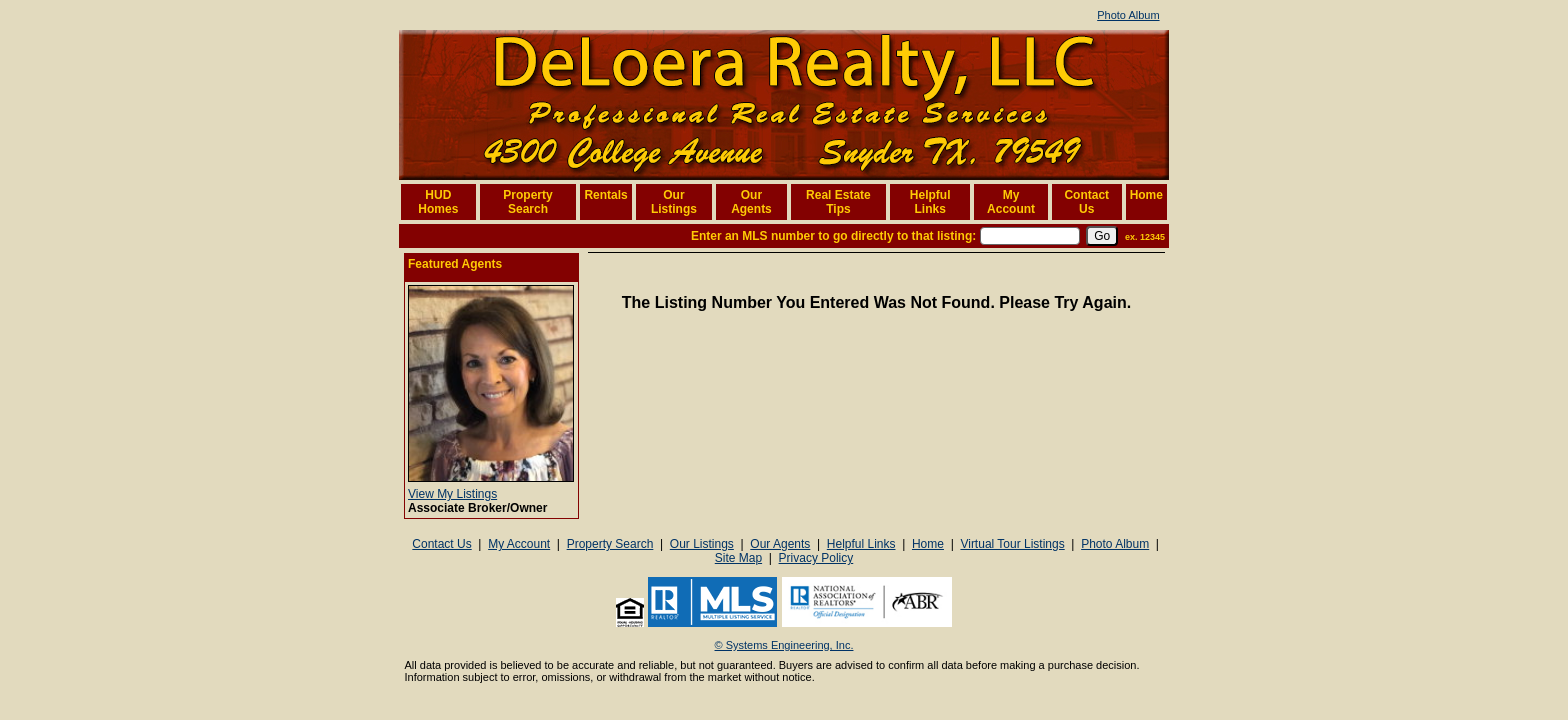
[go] (1102, 236)
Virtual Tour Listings (1012, 544)
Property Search (527, 202)
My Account (1011, 202)
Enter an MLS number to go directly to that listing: (833, 236)
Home (1146, 195)
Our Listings (674, 202)
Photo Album (1128, 15)
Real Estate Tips (838, 202)
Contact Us (1086, 202)
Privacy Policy (816, 558)
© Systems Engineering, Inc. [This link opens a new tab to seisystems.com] (784, 645)
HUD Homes (438, 202)
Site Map (738, 558)
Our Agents (751, 202)
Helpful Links (930, 202)
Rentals (605, 195)
